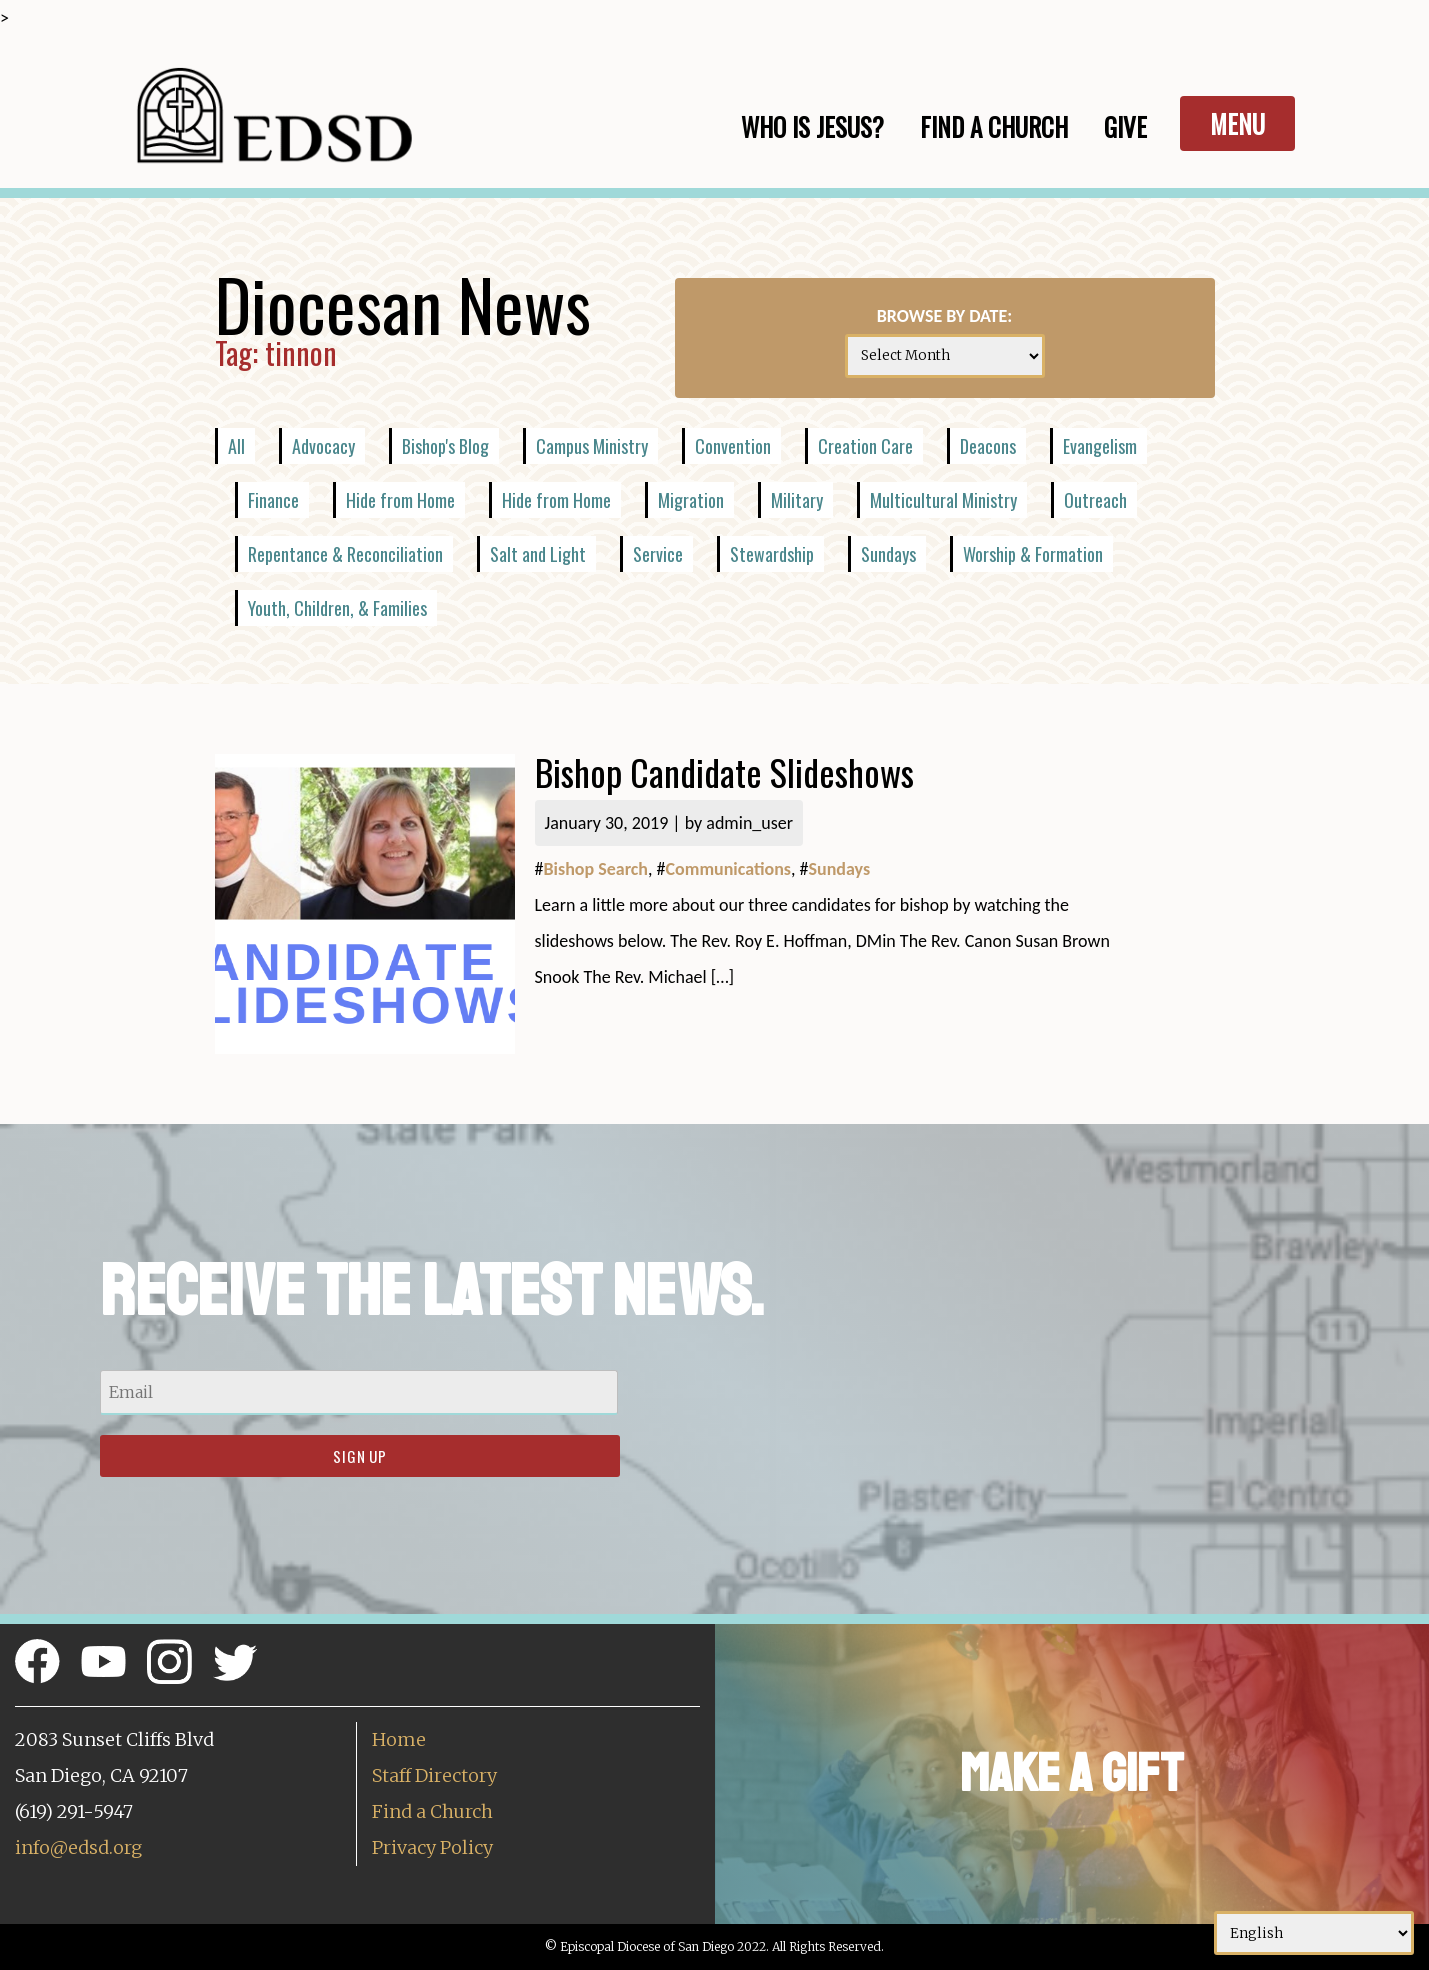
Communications (728, 869)
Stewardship (772, 554)
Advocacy (323, 446)
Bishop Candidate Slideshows (724, 771)
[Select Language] (1314, 1933)
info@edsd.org (78, 1847)
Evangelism (1100, 446)
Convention (733, 446)
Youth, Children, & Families (337, 608)
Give (1125, 126)
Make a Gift (1071, 1773)
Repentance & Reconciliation (345, 554)
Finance (273, 500)
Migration (691, 500)
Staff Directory (434, 1775)
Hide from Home (400, 500)
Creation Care (865, 446)
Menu (1237, 123)
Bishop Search (595, 869)
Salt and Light (538, 554)
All (236, 446)
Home (399, 1739)
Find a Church (432, 1811)
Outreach (1095, 500)
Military (797, 500)
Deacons (988, 446)
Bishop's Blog (445, 446)
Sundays (888, 554)
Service (658, 554)
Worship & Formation (1033, 554)
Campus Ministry (592, 446)
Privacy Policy (432, 1847)
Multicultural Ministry (943, 500)
